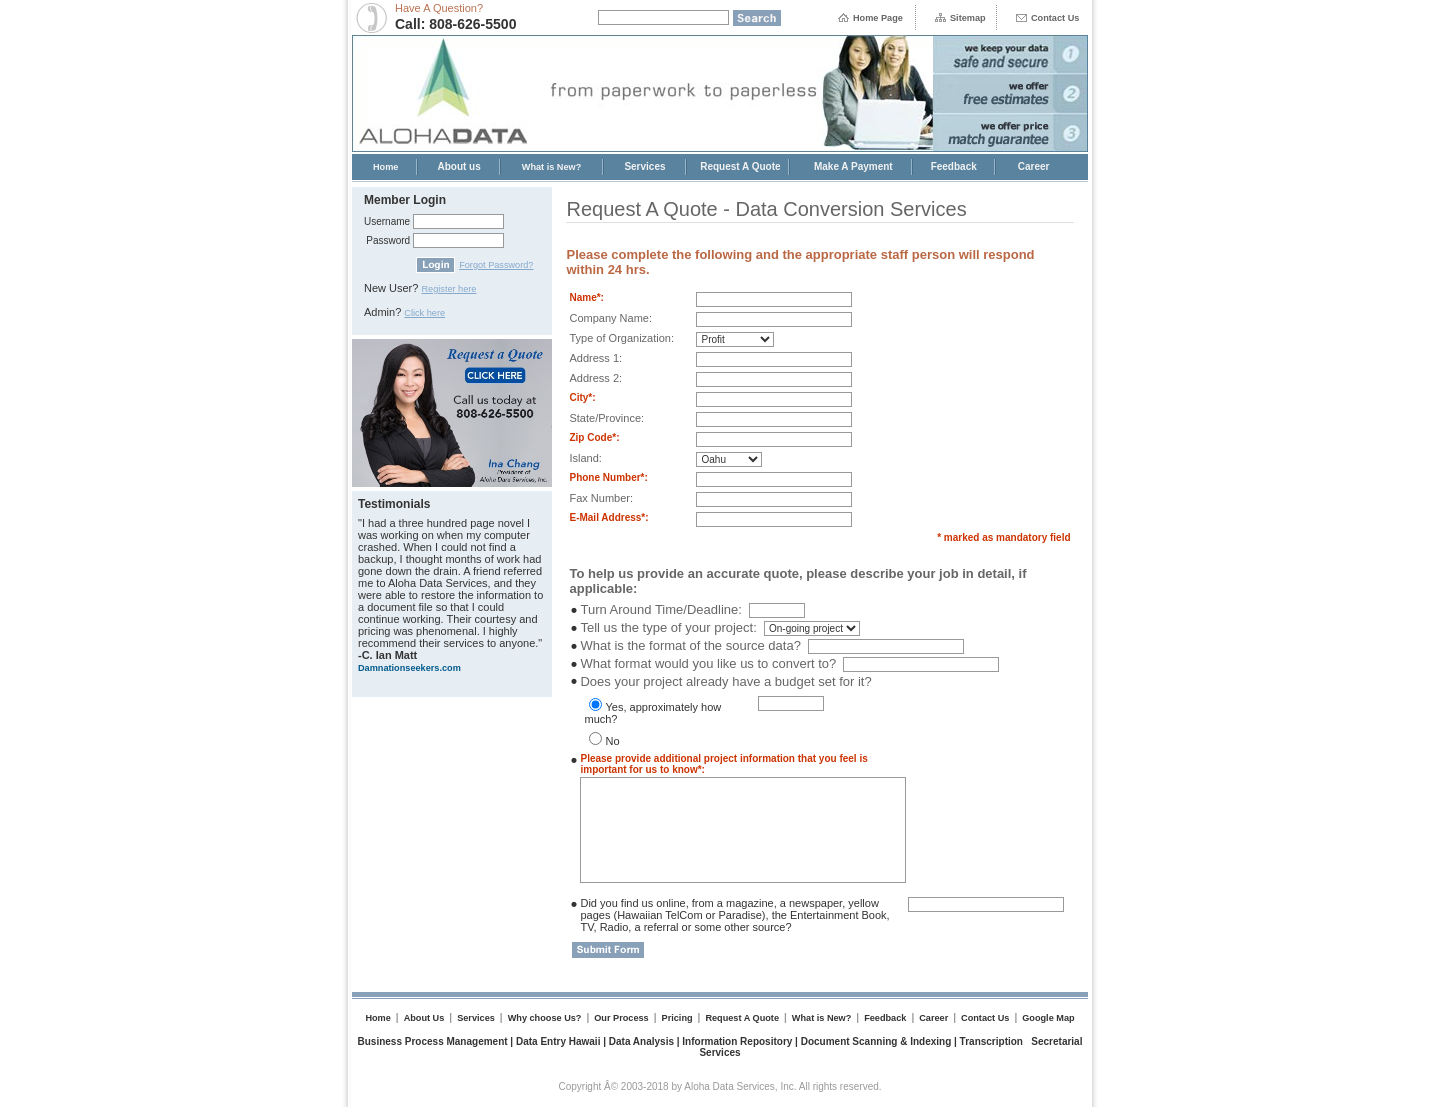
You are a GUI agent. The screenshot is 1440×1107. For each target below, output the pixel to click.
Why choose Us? (545, 1018)
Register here (448, 289)
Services (644, 166)
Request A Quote (740, 166)
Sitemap (968, 18)
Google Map (1048, 1018)
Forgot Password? (496, 265)
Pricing (677, 1018)
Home (385, 167)
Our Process (621, 1018)
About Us (424, 1018)
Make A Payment (853, 166)
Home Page (878, 18)
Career (1034, 166)
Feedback (954, 166)
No (612, 741)
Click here (424, 313)
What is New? (552, 167)
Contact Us (1055, 18)
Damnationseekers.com (409, 668)
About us (458, 166)
